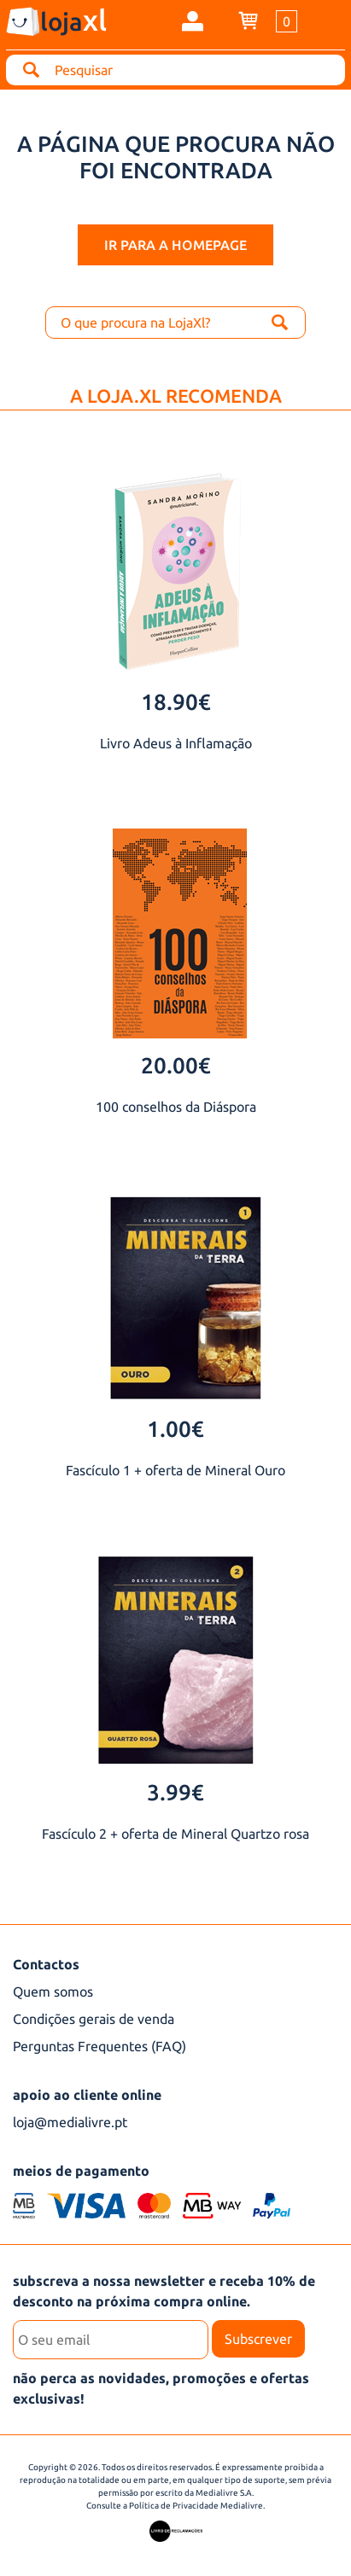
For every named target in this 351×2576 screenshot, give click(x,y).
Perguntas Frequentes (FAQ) (99, 2046)
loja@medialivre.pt (70, 2122)
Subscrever (258, 2338)
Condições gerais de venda (93, 2018)
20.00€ (176, 1065)
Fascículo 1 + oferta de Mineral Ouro (175, 1470)
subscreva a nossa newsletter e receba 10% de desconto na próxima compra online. (164, 2291)
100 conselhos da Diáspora (176, 1106)
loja (73, 19)
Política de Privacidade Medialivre (196, 2505)
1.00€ (175, 1428)
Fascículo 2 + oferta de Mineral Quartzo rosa (175, 1833)
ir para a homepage (175, 245)
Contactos (46, 1964)
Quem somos (53, 1991)
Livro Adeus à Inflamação (176, 743)
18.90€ (176, 701)
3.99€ (175, 1792)
